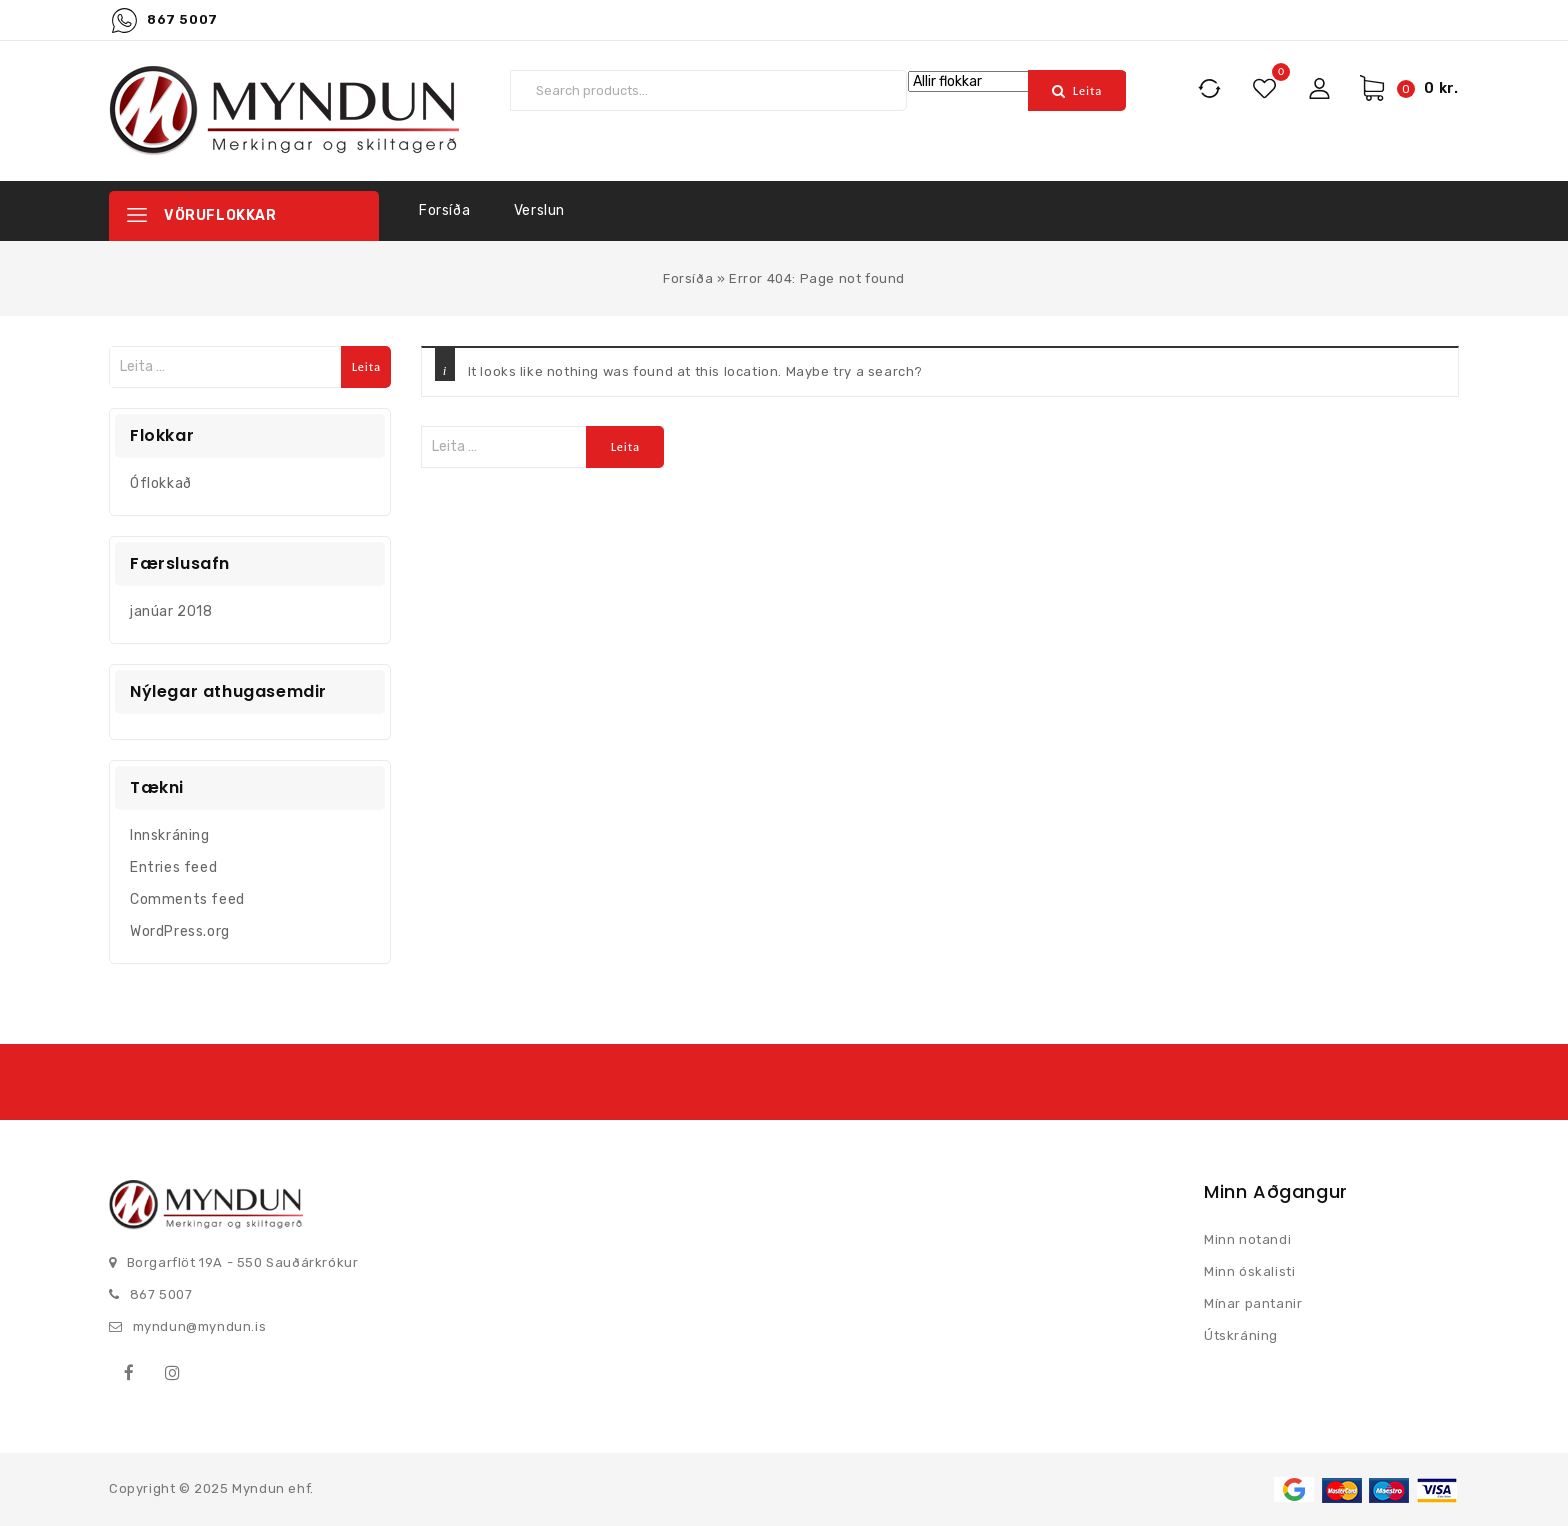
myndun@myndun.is (200, 1326)
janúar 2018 (171, 611)
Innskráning (170, 835)
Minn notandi (1247, 1239)
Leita (1088, 91)
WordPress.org (180, 931)
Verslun (539, 210)
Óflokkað (161, 483)
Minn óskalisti (1249, 1271)
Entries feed (173, 867)
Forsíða (444, 210)
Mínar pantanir (1253, 1303)
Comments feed (187, 899)
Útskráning (1241, 1335)
